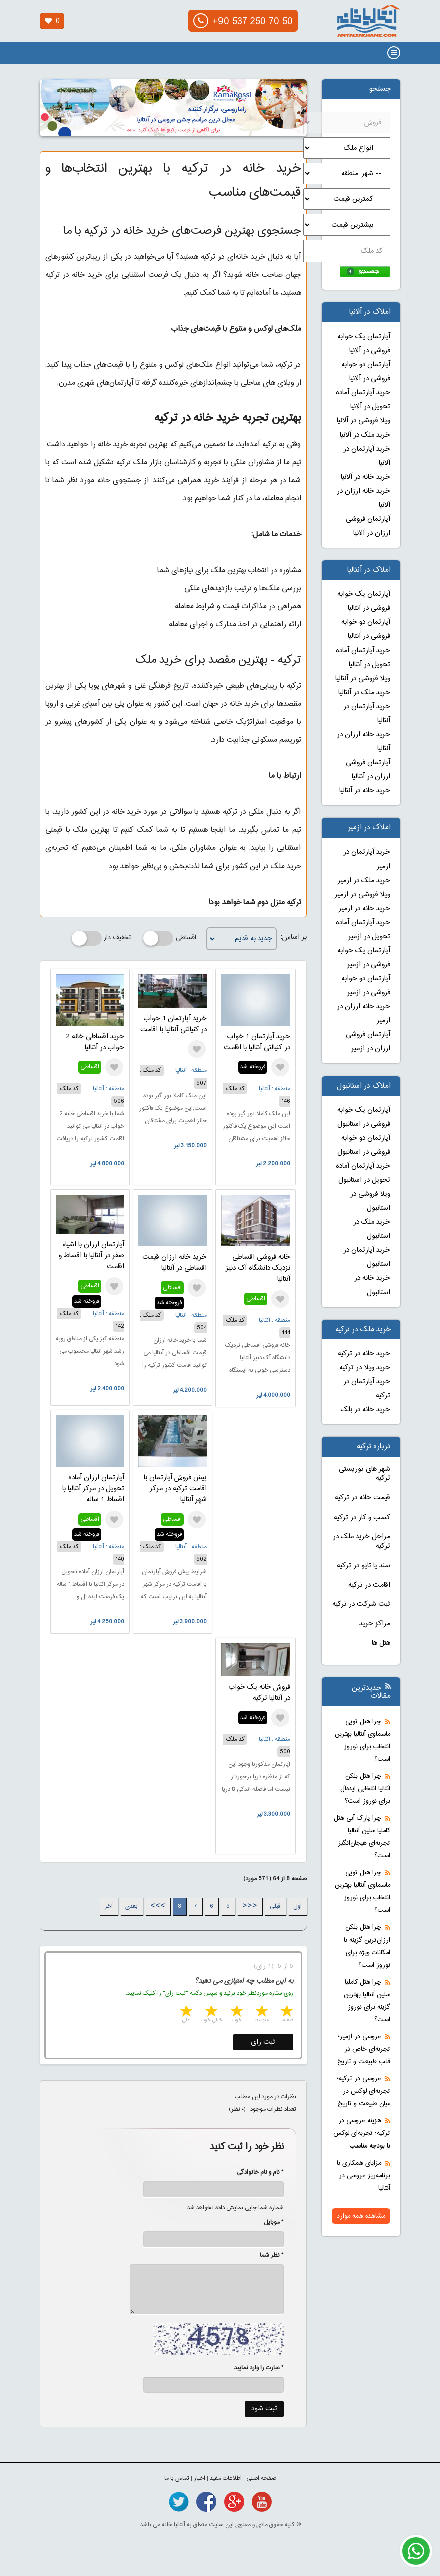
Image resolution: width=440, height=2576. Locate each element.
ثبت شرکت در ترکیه (361, 1604)
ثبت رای (263, 2042)
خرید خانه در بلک (365, 1409)
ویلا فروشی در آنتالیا (362, 678)
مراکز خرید (374, 1623)
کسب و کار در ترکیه (362, 1517)
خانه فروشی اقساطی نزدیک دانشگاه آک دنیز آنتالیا (258, 1268)
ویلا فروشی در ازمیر (362, 894)
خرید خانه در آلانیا (365, 477)
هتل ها (381, 1643)
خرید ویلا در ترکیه (364, 1367)
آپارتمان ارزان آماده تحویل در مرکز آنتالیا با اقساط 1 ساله (93, 1489)
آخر (109, 1906)
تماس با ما (176, 2478)
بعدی (131, 1906)
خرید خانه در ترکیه (364, 1353)
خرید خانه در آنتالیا (364, 790)
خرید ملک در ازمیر (364, 880)
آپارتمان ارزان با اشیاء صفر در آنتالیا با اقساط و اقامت (91, 1255)
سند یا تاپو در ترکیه (363, 1565)
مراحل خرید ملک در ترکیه (361, 1541)
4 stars (210, 2012)
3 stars (235, 2012)
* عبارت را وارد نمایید (259, 2367)
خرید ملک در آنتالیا (364, 692)
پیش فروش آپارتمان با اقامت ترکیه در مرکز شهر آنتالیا (175, 1489)
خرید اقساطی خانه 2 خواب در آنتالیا (95, 1042)
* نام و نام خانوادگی (255, 2172)
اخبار (199, 2478)
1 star (285, 2012)
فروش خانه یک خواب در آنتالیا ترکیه (259, 1693)
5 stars (185, 2012)
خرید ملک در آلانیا (365, 435)
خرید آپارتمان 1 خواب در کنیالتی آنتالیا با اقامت (257, 1042)
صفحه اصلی (261, 2478)
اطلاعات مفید (226, 2478)
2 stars (260, 2012)
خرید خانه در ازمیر (364, 908)
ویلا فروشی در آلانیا (363, 420)
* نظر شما (266, 2255)
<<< (249, 1906)
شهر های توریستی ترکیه (364, 1474)
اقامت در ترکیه (369, 1585)
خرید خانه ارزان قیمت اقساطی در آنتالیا (174, 1263)
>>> (157, 1906)
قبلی (275, 1906)
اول (297, 1906)
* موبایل (268, 2222)
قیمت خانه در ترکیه (362, 1498)
